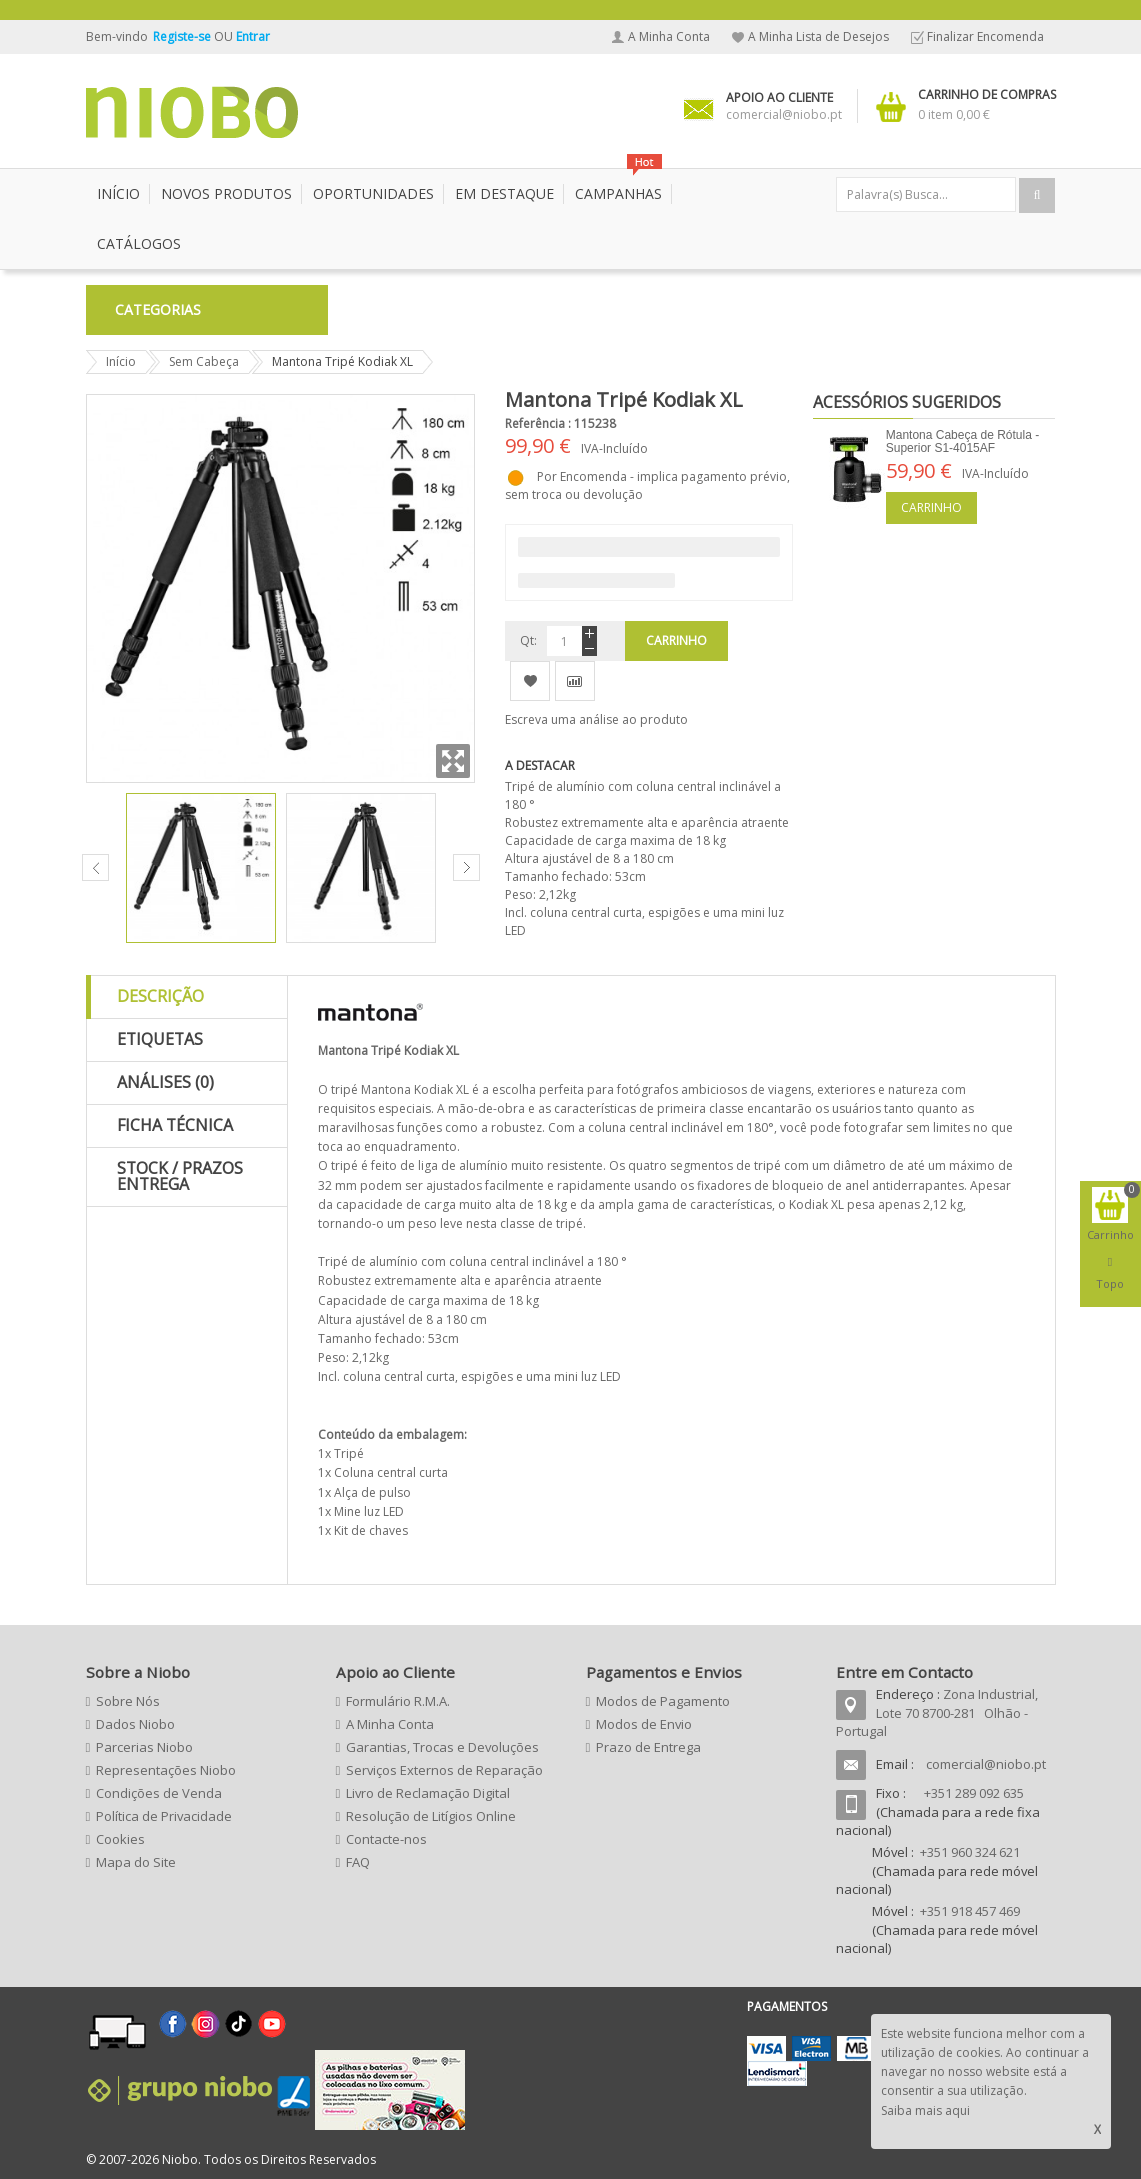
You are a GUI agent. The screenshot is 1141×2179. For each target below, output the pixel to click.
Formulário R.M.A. (398, 1701)
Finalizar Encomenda (985, 36)
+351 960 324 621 (970, 1852)
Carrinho (931, 507)
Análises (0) (165, 1082)
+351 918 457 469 (970, 1911)
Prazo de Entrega (648, 1747)
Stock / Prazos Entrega (180, 1176)
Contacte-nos (386, 1839)
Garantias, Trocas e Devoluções (442, 1747)
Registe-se (183, 36)
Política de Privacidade (164, 1816)
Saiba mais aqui (925, 2110)
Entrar (253, 36)
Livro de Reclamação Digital (428, 1793)
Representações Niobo (166, 1770)
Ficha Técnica (175, 1125)
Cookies (120, 1839)
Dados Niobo (135, 1724)
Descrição (160, 996)
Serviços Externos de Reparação (444, 1770)
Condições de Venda (159, 1793)
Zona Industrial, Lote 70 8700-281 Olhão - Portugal (937, 1712)
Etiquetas (160, 1039)
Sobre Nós (128, 1701)
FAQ (358, 1862)
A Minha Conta (669, 36)
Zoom (453, 761)
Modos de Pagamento (663, 1701)
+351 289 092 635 (974, 1793)
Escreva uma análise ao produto (596, 719)
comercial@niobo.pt (986, 1764)
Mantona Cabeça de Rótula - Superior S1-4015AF (962, 441)
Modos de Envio (644, 1724)
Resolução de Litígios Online (431, 1816)
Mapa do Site (136, 1862)
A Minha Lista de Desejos (818, 36)
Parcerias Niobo (144, 1747)
